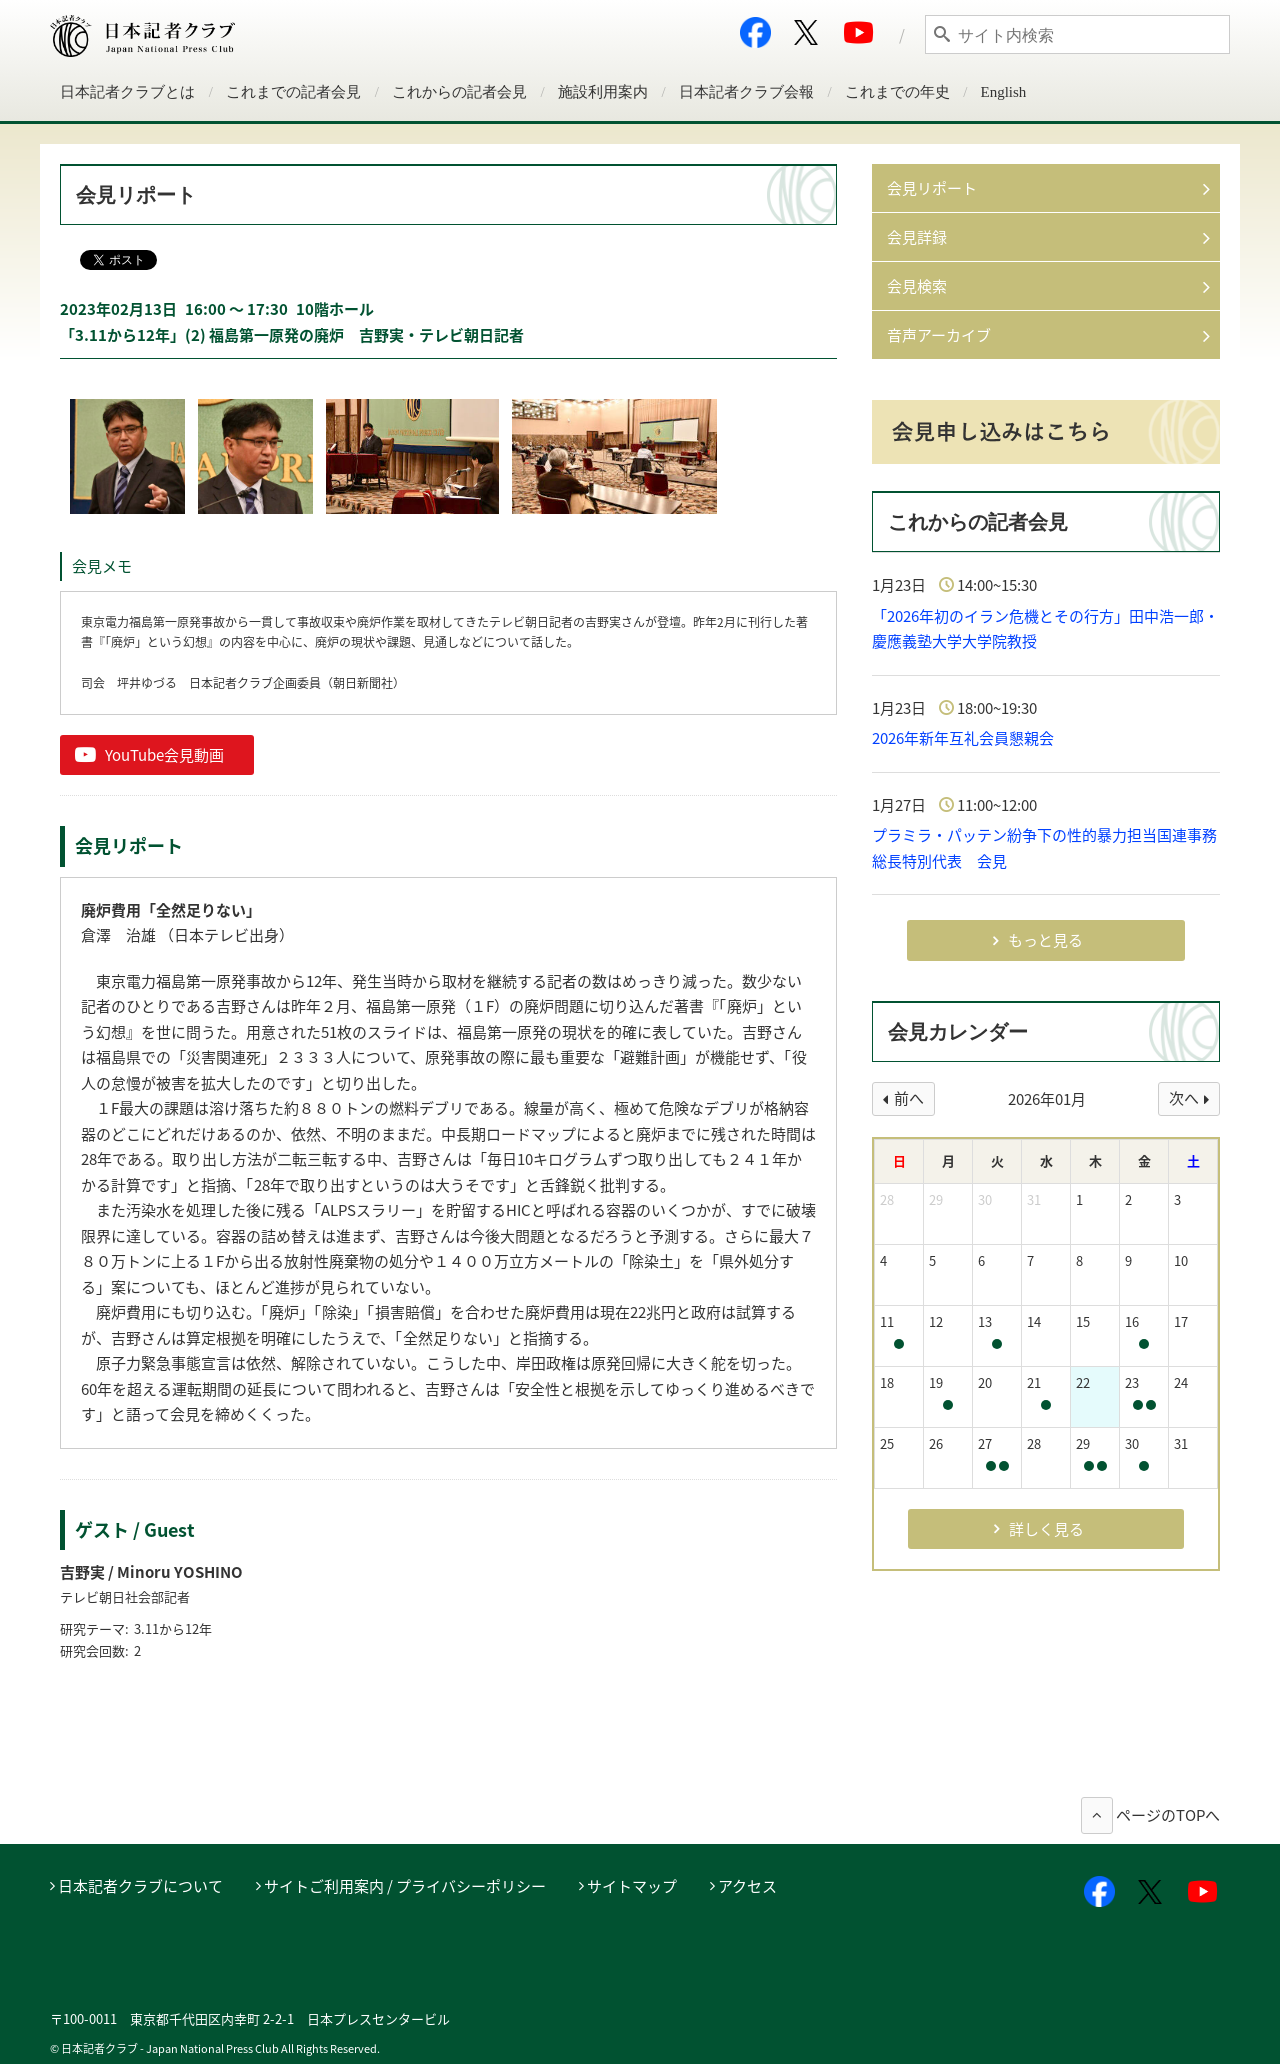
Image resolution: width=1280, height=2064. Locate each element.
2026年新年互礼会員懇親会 (963, 738)
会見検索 (917, 286)
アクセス (747, 1886)
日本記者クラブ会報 (746, 92)
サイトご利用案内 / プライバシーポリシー (405, 1886)
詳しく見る (1046, 1529)
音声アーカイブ (939, 335)
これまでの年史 (897, 92)
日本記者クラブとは (127, 92)
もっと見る (1045, 940)
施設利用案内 (603, 92)
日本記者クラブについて (140, 1886)
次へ (1184, 1098)
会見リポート (932, 188)
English (1004, 92)
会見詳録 (917, 237)
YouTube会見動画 (164, 755)
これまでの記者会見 (293, 92)
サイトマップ (632, 1886)
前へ (909, 1098)
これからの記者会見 (459, 92)
